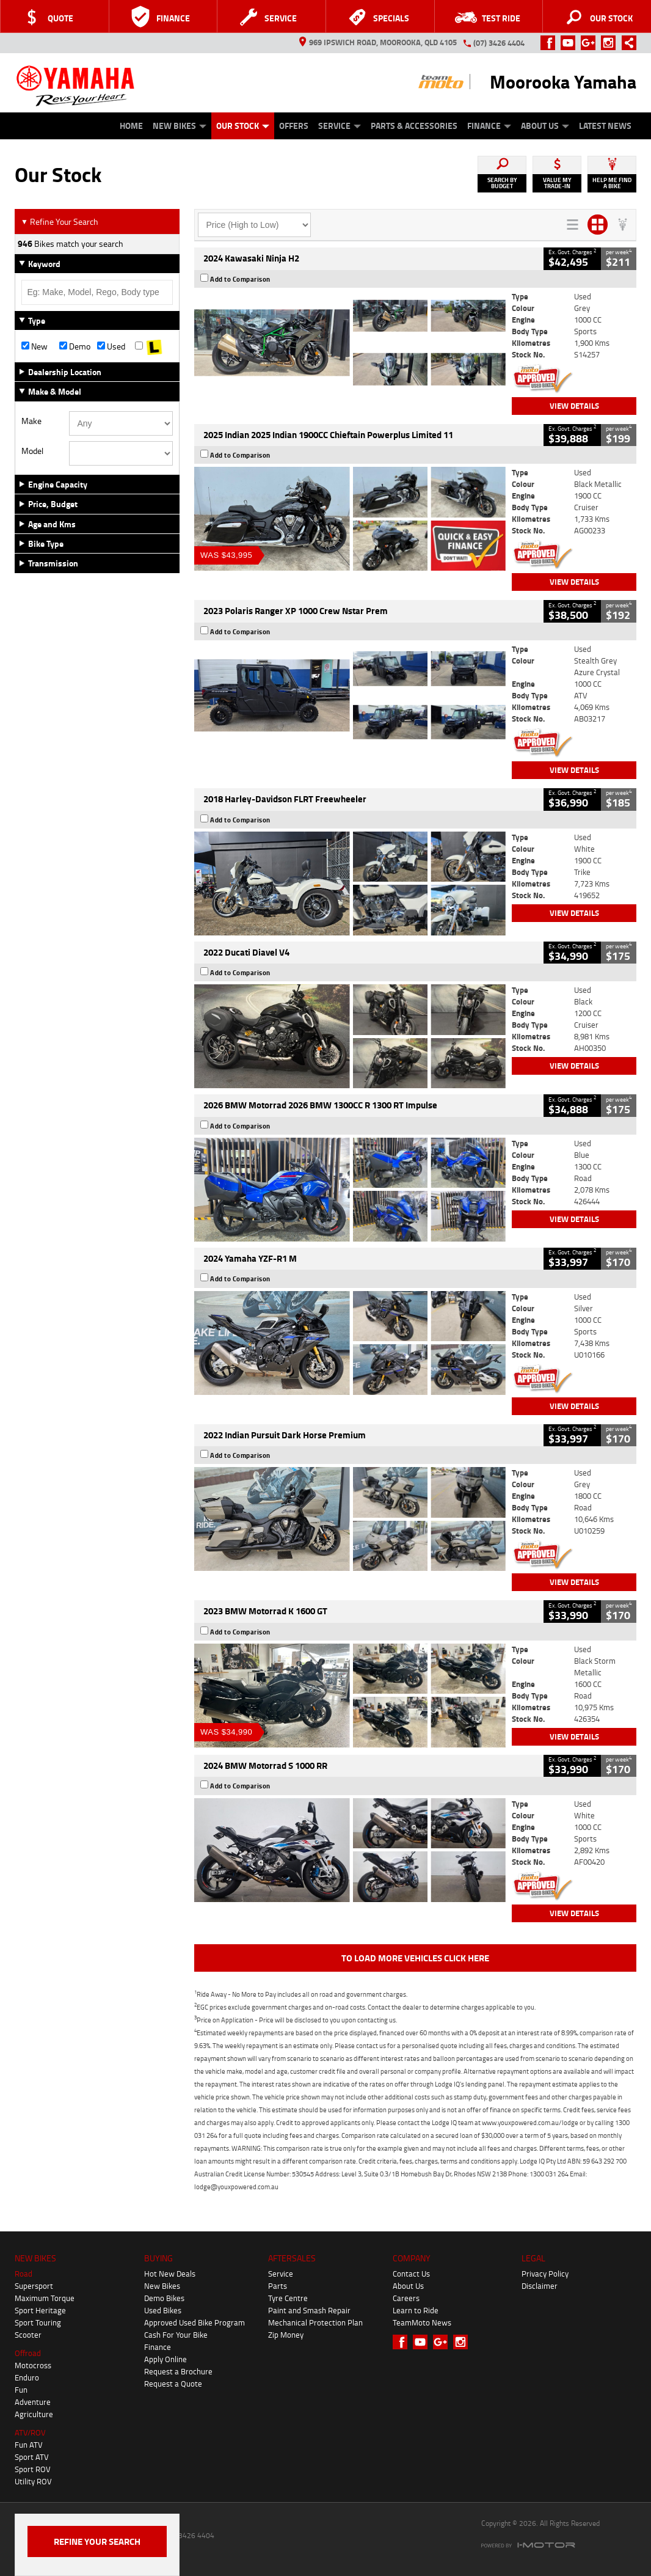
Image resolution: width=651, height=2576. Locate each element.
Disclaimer (540, 2286)
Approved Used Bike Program (194, 2322)
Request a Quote (173, 2383)
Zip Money (286, 2335)
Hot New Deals (169, 2273)
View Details (574, 406)
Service (339, 125)
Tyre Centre (288, 2298)
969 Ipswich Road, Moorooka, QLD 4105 (378, 42)
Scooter (28, 2335)
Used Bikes (162, 2310)
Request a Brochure (178, 2371)
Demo (74, 346)
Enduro (27, 2377)
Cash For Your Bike (176, 2335)
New (34, 346)
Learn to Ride (415, 2310)
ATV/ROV (30, 2432)
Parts (277, 2286)
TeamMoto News (422, 2322)
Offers (293, 125)
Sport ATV (32, 2457)
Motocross (33, 2365)
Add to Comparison (240, 279)
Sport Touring (38, 2322)
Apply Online (165, 2359)
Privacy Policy (545, 2273)
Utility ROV (33, 2481)
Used (111, 346)
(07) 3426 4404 (499, 43)
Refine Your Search (59, 221)
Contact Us (411, 2273)
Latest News (605, 125)
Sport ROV (33, 2469)
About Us (545, 125)
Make (31, 420)
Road (23, 2273)
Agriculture (34, 2414)
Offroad (28, 2353)
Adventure (33, 2402)
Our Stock (242, 125)
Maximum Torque (45, 2298)
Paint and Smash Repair (309, 2310)
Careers (406, 2298)
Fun (21, 2390)
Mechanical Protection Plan (315, 2322)
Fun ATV (29, 2445)
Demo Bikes (164, 2298)
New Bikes (179, 125)
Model (32, 450)
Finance (489, 125)
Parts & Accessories (414, 125)
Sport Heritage (40, 2310)
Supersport (34, 2286)
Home (131, 125)
